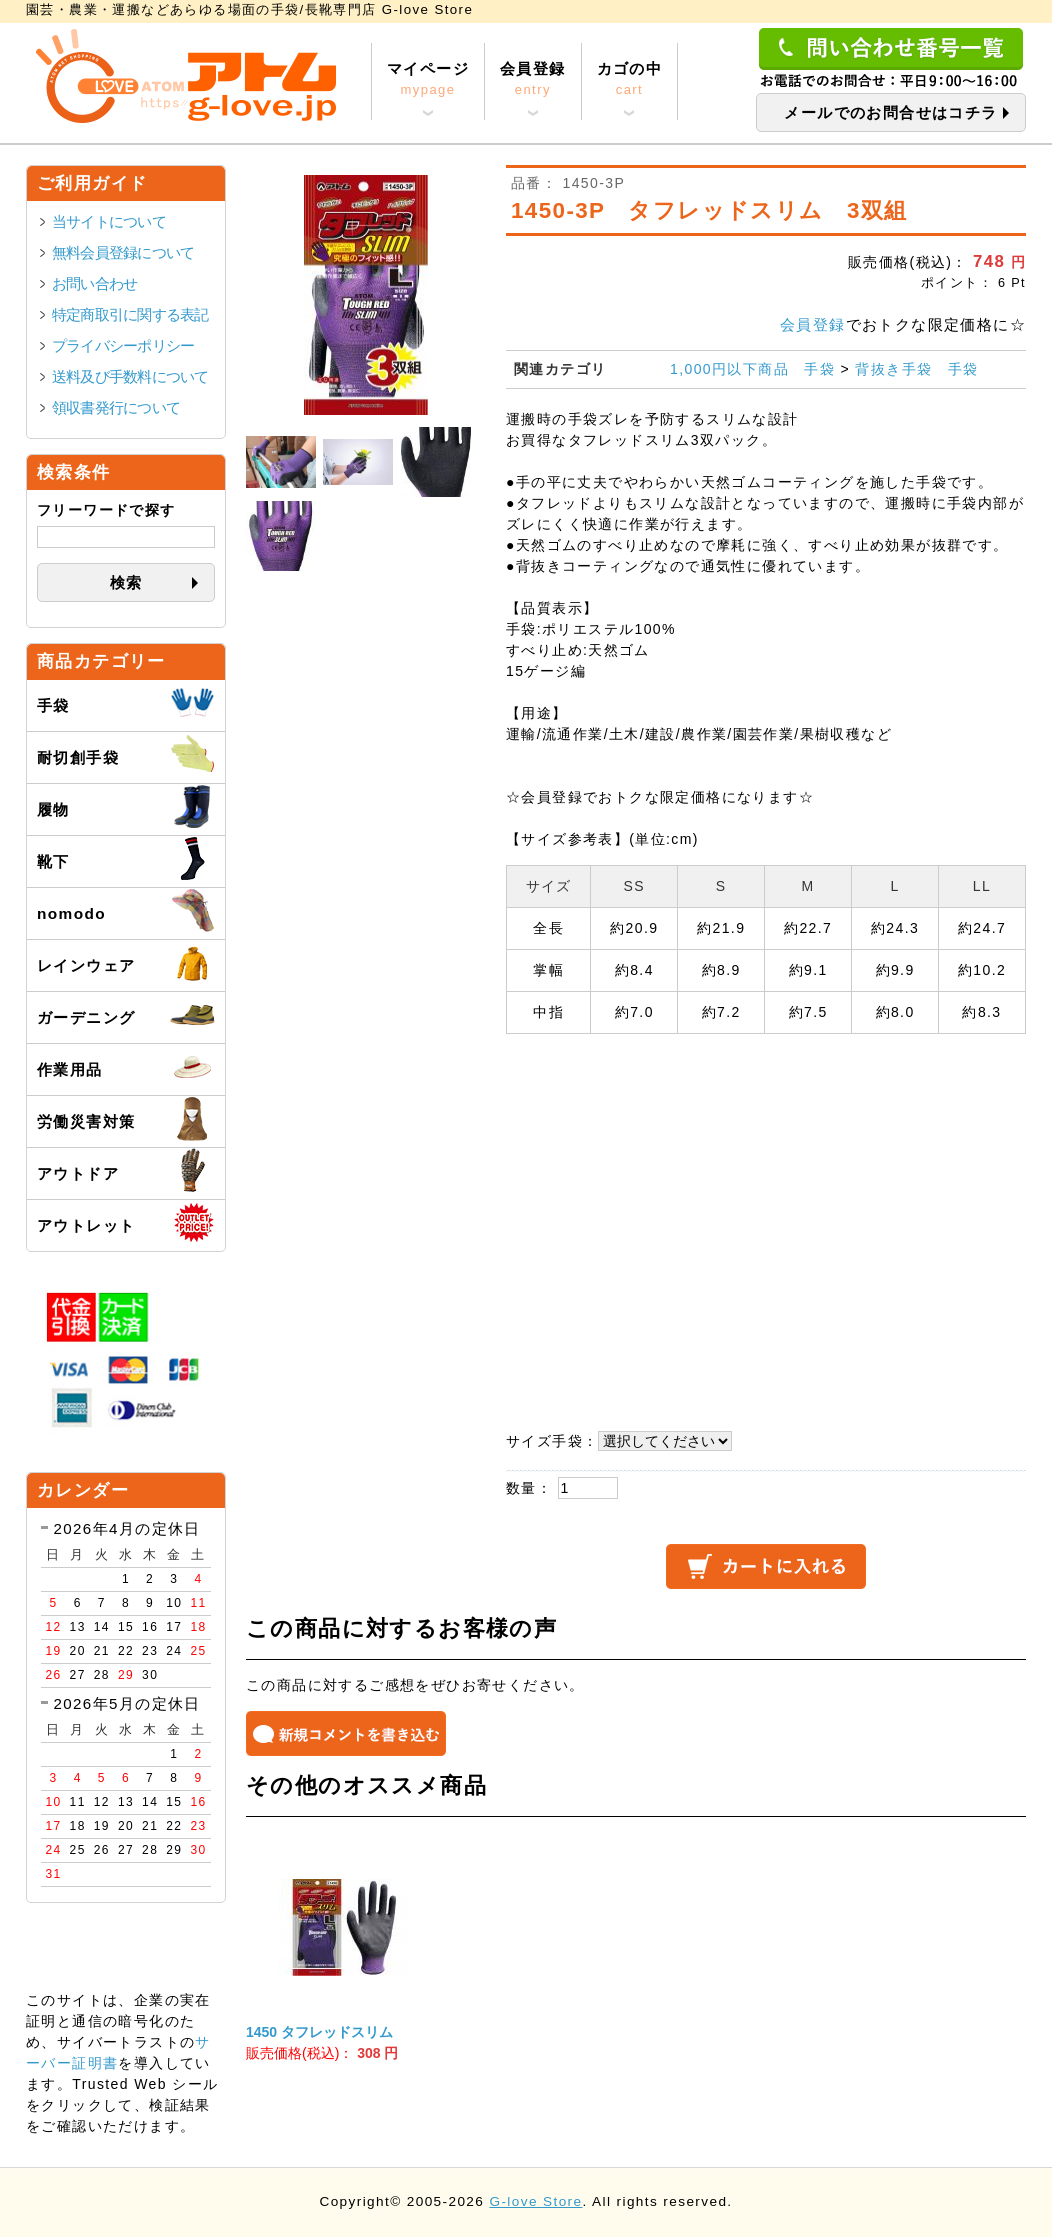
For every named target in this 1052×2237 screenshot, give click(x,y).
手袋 (819, 369)
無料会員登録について (123, 252)
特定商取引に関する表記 (130, 314)
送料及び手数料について (130, 376)
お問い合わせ (94, 283)
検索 (126, 582)
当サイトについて (109, 221)
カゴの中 (630, 80)
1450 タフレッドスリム (319, 2032)
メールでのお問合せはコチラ (890, 112)
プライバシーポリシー (123, 345)
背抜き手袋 (893, 369)
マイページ (428, 80)
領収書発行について (116, 407)
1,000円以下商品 (729, 369)
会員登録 (533, 80)
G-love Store (535, 2201)
